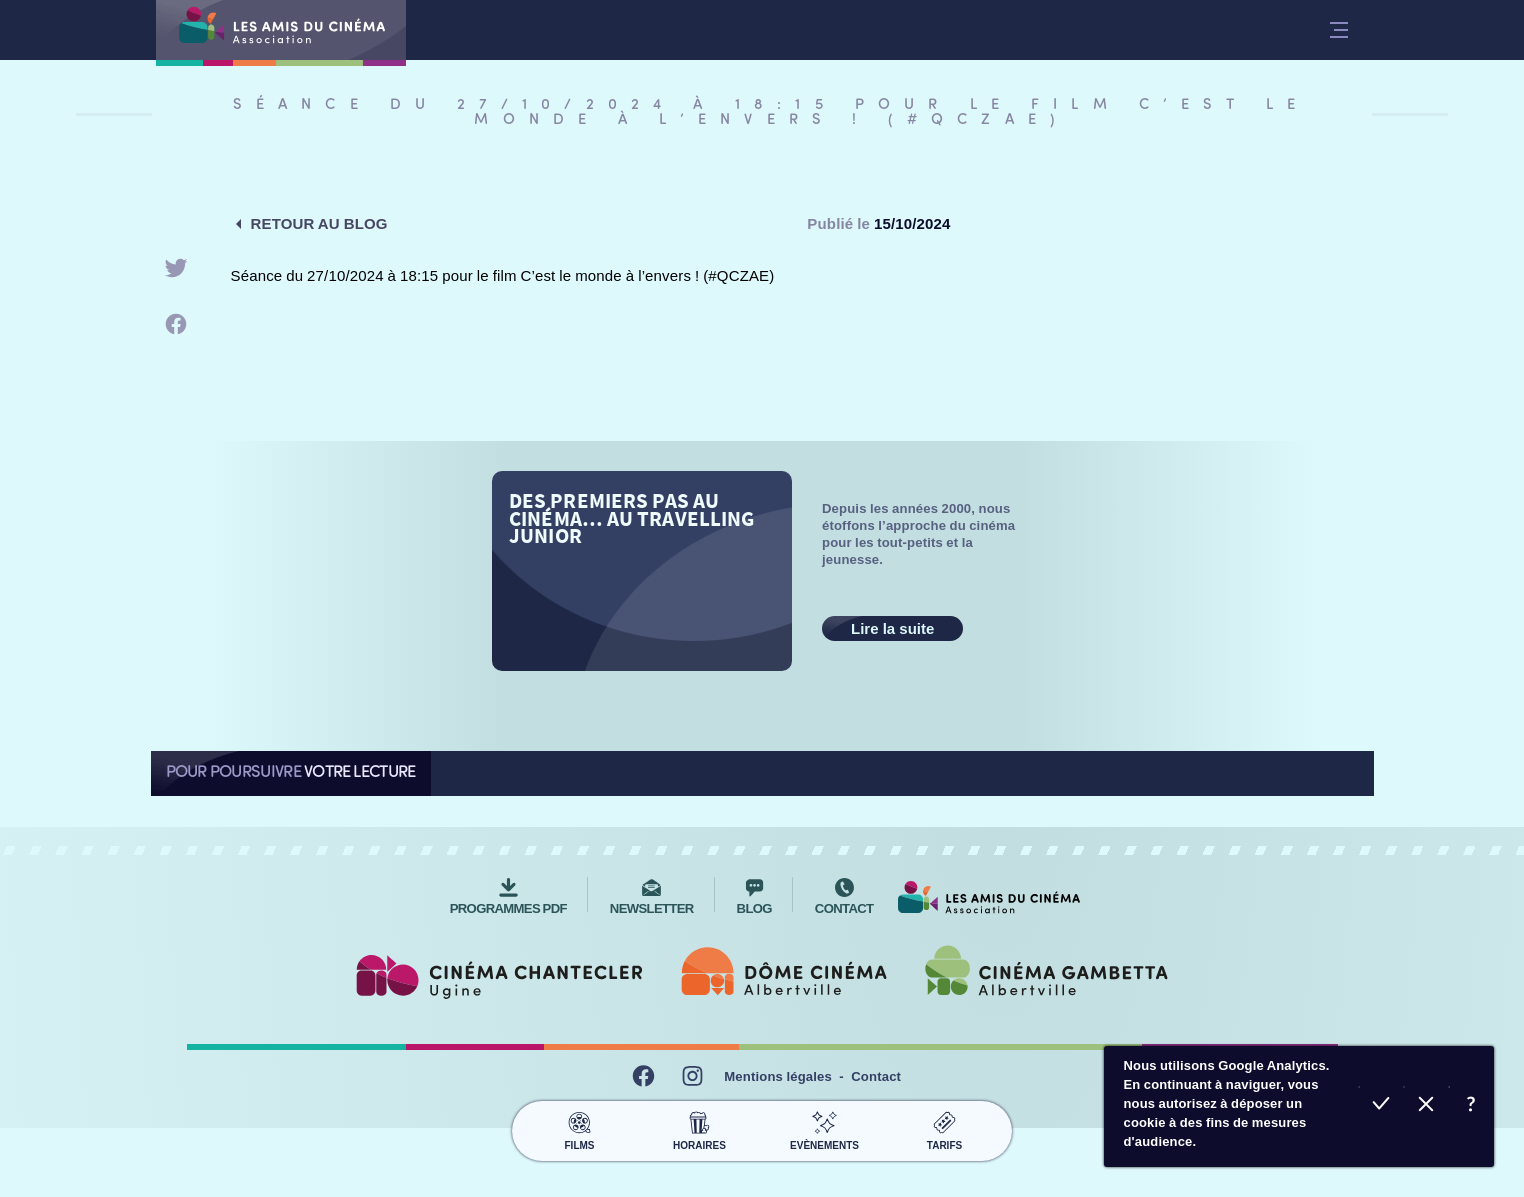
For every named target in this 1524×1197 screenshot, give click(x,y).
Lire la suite (892, 628)
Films (579, 1128)
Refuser (1426, 1106)
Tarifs (944, 1128)
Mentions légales (778, 1076)
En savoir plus (1471, 1106)
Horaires (699, 1128)
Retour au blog (319, 223)
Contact (876, 1076)
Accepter (1381, 1106)
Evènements (824, 1128)
